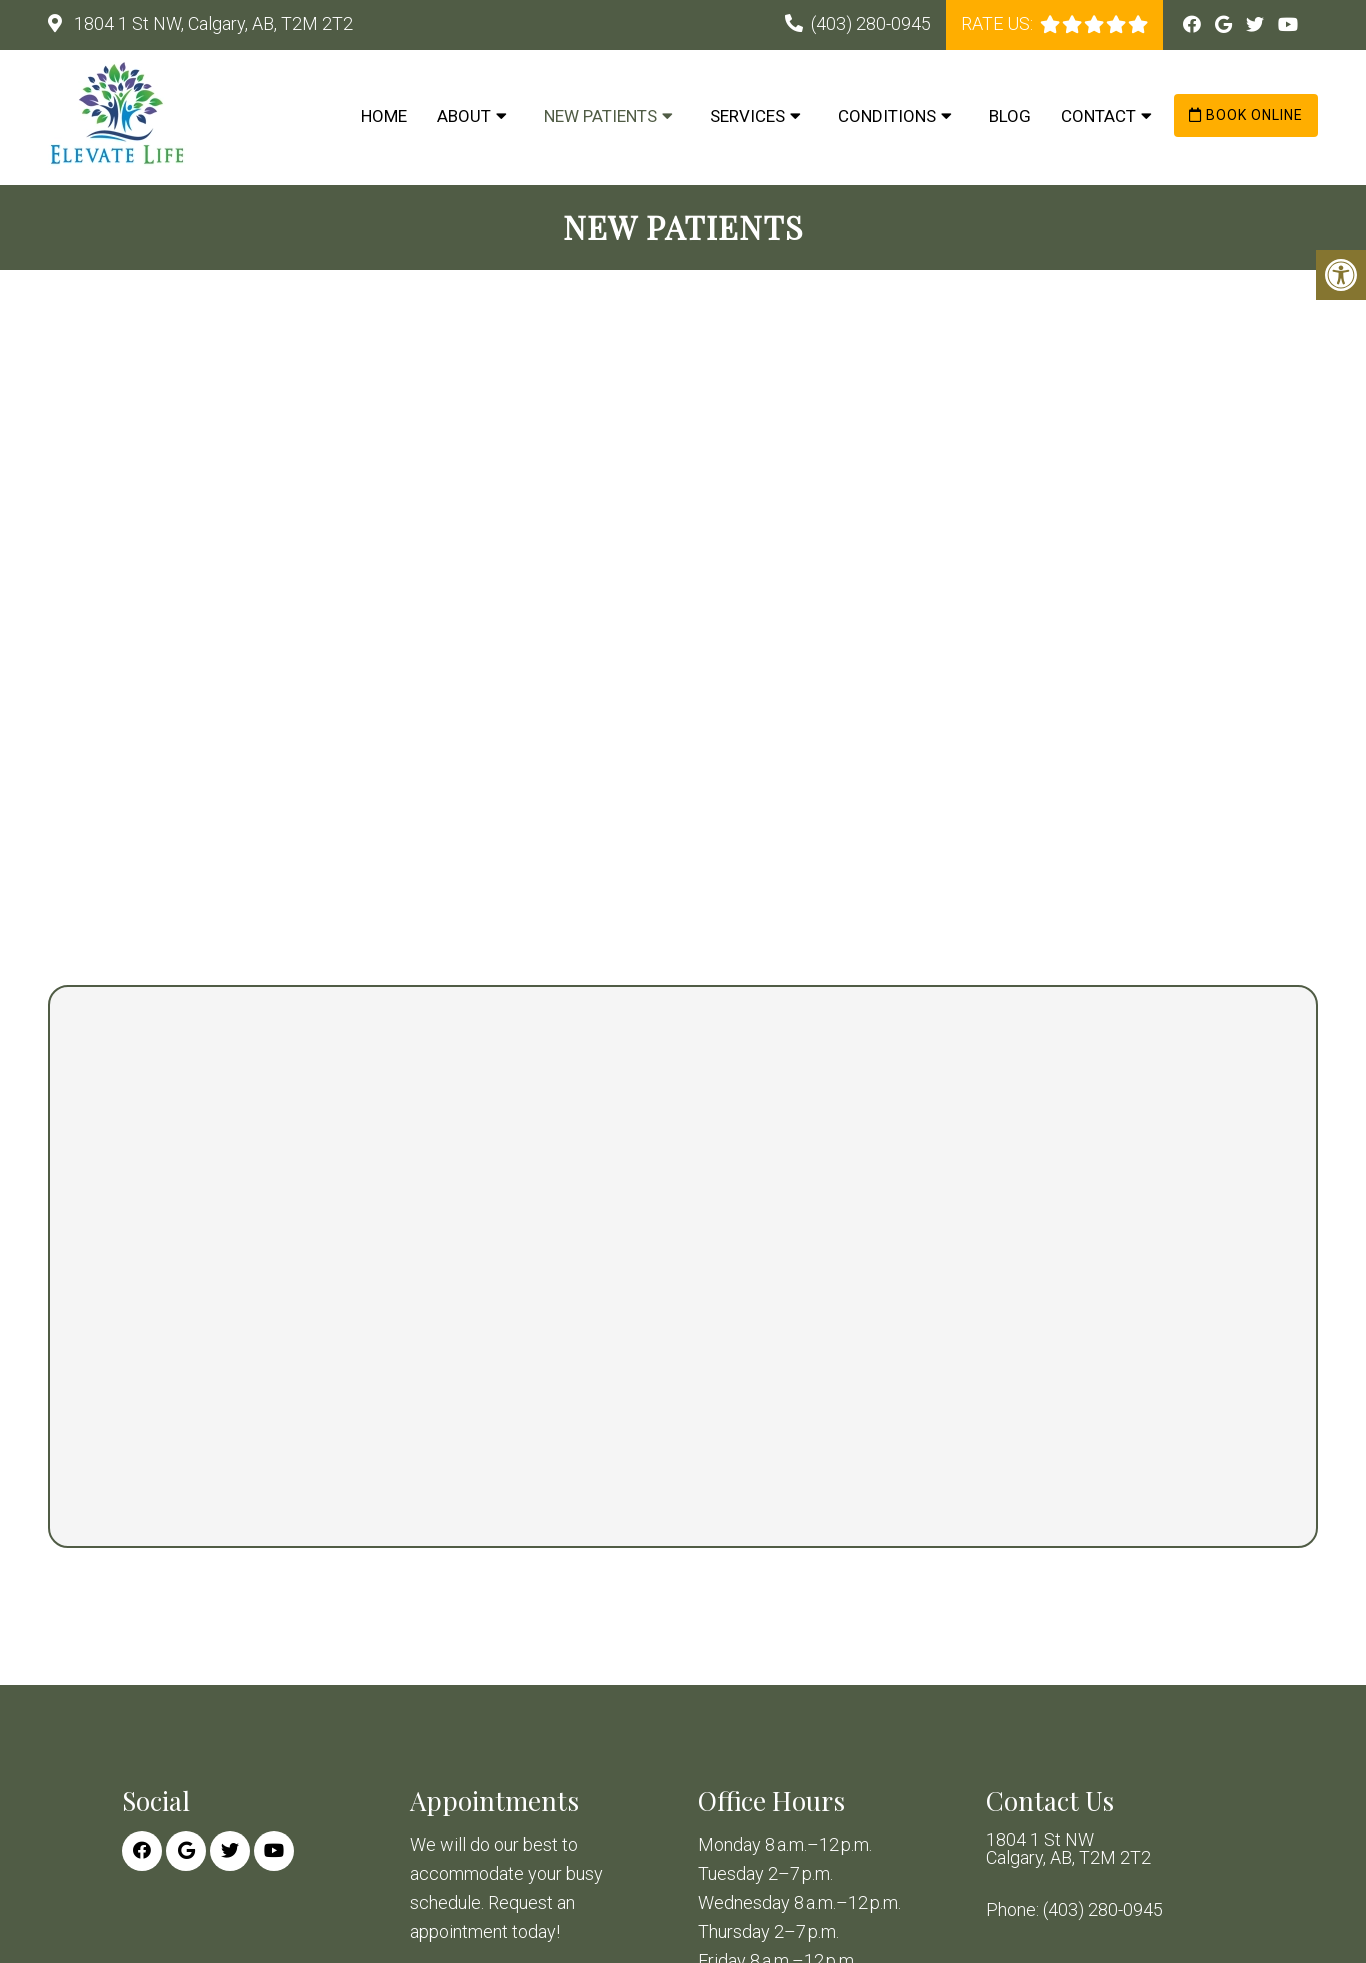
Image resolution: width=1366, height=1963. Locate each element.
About (464, 116)
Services (747, 116)
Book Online (1246, 115)
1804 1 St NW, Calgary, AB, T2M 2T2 (211, 23)
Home (384, 116)
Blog (1010, 116)
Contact (1098, 116)
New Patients (600, 116)
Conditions (887, 116)
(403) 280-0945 (871, 23)
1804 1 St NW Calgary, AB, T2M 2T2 (1068, 1849)
